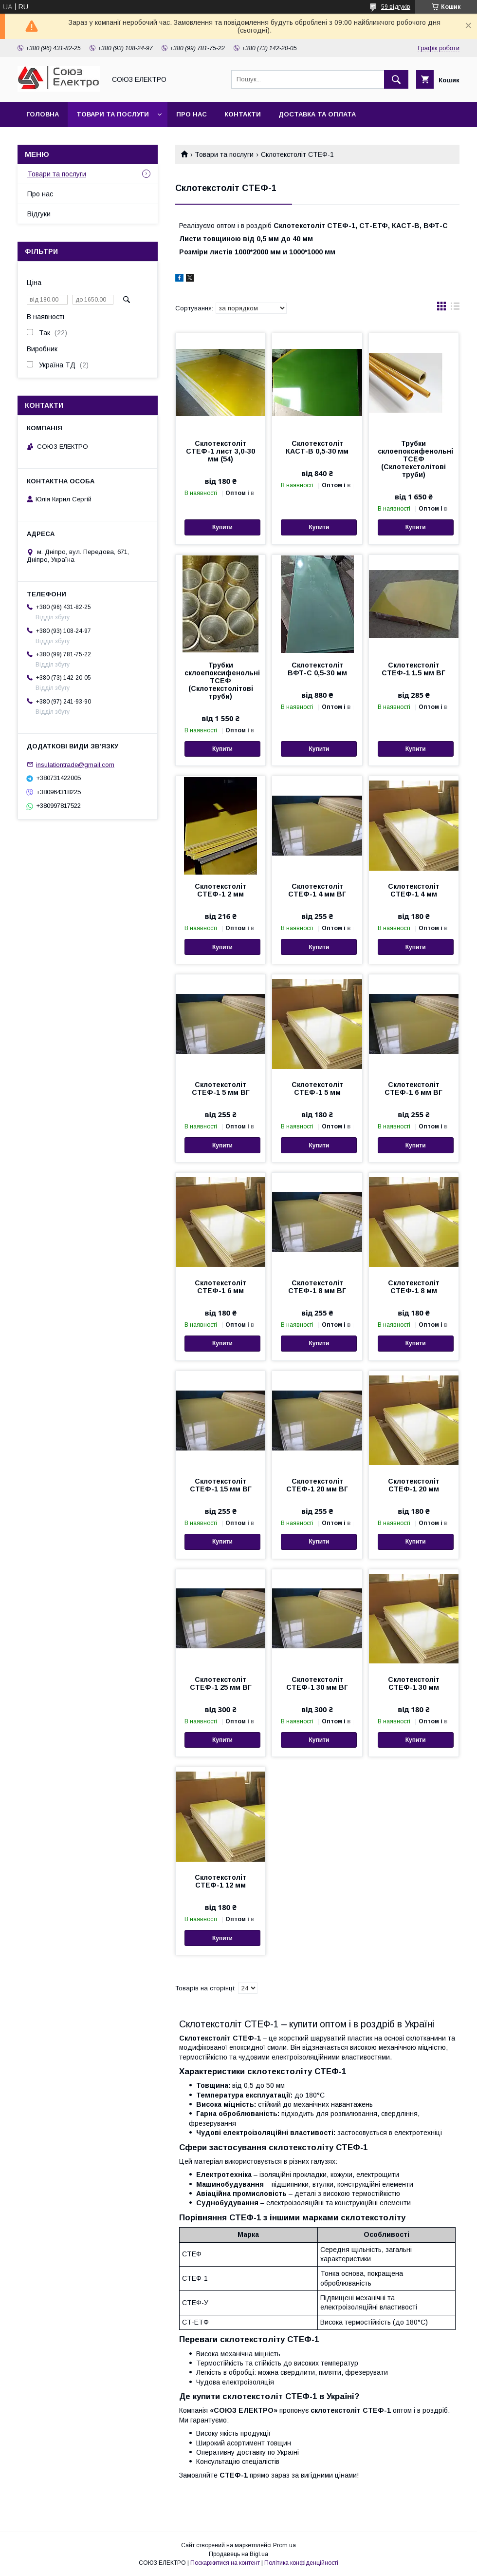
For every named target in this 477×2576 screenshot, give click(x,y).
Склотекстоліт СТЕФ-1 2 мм (220, 890)
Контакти (242, 114)
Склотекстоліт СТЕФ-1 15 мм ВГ (221, 1485)
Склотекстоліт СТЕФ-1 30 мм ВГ (317, 1683)
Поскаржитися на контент (225, 2562)
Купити (222, 527)
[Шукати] (396, 79)
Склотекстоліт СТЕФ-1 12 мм (220, 1881)
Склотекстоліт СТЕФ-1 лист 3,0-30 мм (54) (220, 451)
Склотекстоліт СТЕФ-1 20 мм (414, 1485)
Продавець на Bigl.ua (238, 2554)
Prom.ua (284, 2545)
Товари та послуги (112, 114)
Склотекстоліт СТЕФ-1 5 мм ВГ (221, 1088)
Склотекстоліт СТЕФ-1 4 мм (414, 890)
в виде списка (455, 308)
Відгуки (39, 214)
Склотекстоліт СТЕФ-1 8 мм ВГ (317, 1287)
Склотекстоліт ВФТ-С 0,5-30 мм (317, 669)
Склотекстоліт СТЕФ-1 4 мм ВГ (317, 890)
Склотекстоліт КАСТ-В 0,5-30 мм (317, 447)
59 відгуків (395, 6)
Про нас (191, 114)
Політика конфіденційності (301, 2562)
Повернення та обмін (67, 139)
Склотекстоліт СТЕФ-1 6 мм (220, 1287)
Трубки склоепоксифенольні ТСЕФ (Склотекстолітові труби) (414, 458)
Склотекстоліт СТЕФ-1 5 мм (317, 1088)
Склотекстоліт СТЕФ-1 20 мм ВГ (317, 1485)
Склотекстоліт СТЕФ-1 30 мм (414, 1683)
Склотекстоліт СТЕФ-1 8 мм (414, 1287)
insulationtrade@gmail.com (75, 764)
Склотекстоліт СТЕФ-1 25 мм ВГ (221, 1683)
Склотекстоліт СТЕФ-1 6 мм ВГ (413, 1088)
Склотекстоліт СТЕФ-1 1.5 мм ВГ (413, 669)
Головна (42, 114)
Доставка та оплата (317, 114)
